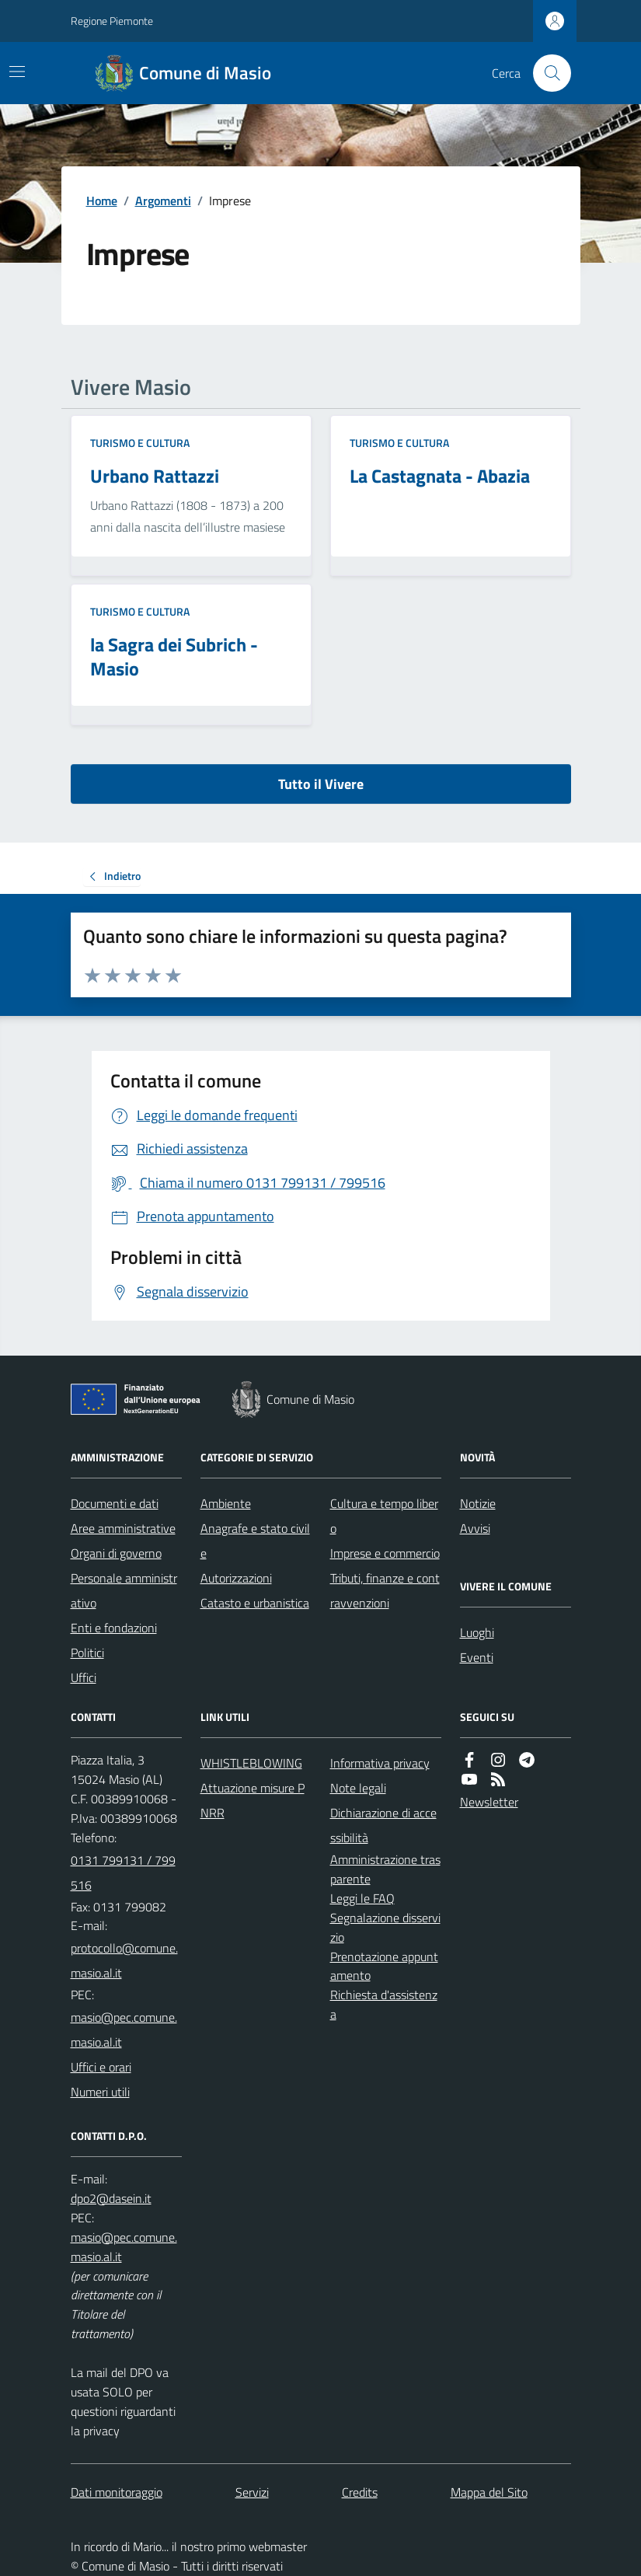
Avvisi (475, 1528)
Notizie (478, 1503)
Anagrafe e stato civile (255, 1540)
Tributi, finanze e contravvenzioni (385, 1590)
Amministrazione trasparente (385, 1869)
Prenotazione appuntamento (384, 1966)
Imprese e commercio (385, 1553)
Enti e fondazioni (114, 1627)
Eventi (476, 1657)
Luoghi (477, 1632)
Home (101, 200)
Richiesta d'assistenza (383, 2004)
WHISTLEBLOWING (251, 1763)
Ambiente (225, 1503)
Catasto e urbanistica (254, 1602)
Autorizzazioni (236, 1578)
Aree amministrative (123, 1528)
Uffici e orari (101, 2067)
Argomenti (163, 200)
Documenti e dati (115, 1503)
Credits (360, 2492)
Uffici (83, 1677)
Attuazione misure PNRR (252, 1800)
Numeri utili (100, 2091)
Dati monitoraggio (116, 2492)
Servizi (252, 2492)
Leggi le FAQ (362, 1898)
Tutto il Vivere (321, 783)
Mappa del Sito (489, 2492)
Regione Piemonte (112, 20)
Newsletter (489, 1801)
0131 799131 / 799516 (123, 1872)
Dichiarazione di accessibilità (383, 1825)
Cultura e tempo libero (384, 1516)
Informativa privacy (380, 1763)
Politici (87, 1652)
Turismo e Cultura (140, 443)
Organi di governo (116, 1553)
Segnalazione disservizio (385, 1927)
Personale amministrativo (124, 1590)
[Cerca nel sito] (545, 73)
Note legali (358, 1787)
